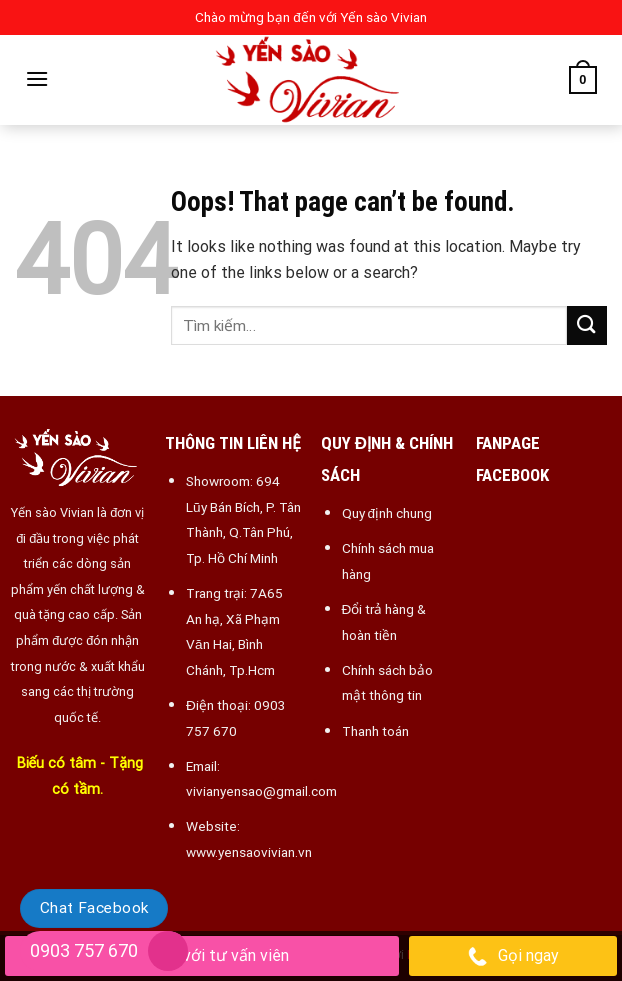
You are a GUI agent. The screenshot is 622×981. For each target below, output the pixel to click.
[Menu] (37, 78)
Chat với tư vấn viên (202, 956)
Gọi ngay (513, 956)
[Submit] (587, 325)
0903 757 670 (84, 950)
